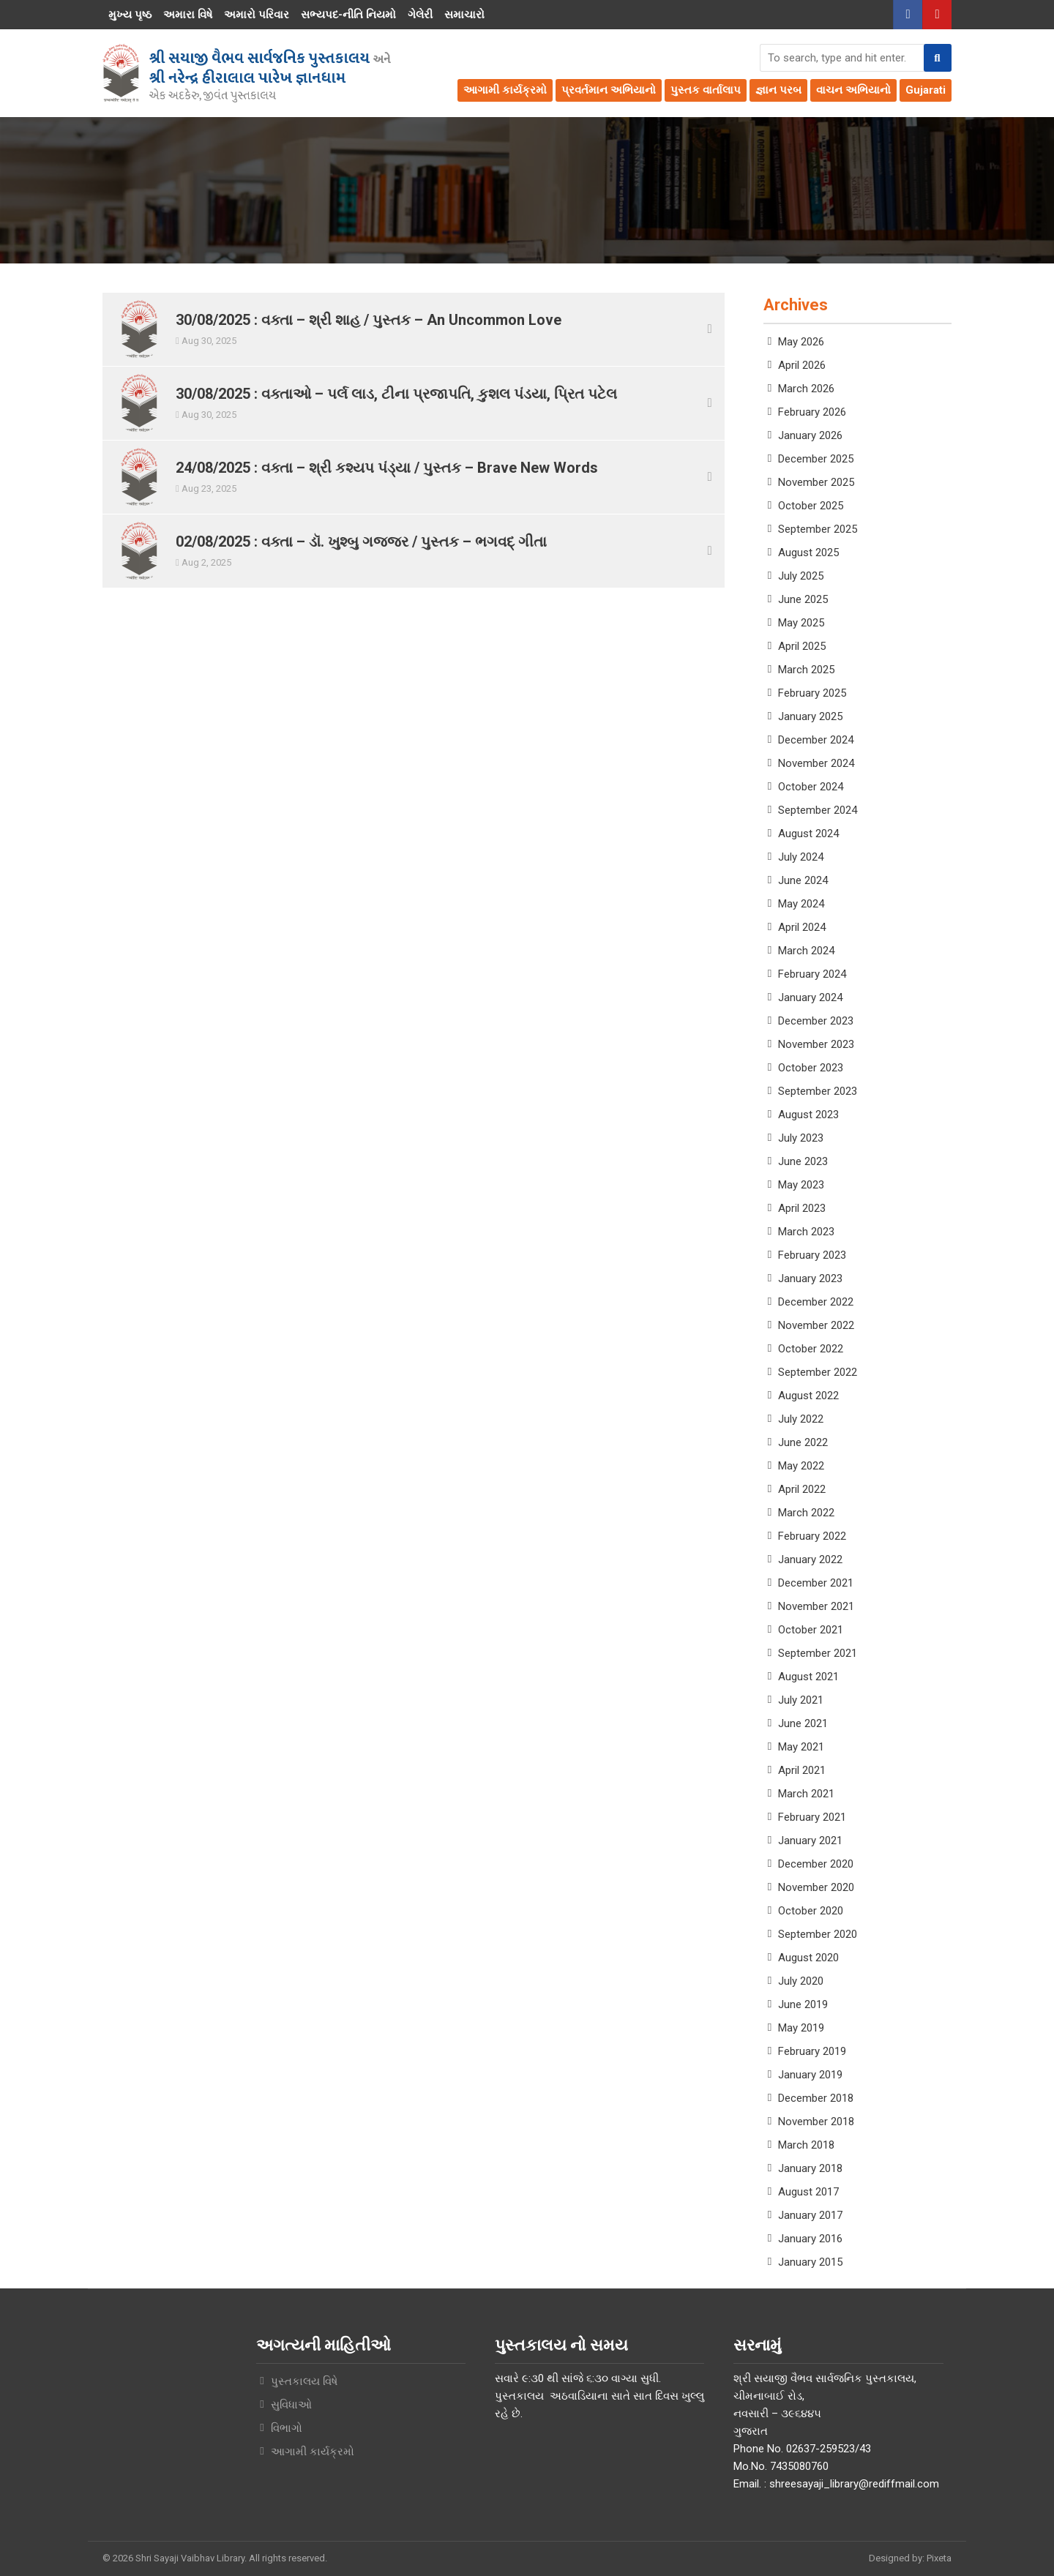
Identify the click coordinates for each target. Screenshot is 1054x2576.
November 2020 (816, 1887)
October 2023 (810, 1067)
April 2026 (802, 365)
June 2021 (803, 1723)
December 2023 (815, 1020)
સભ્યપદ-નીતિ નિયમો (348, 14)
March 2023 (806, 1231)
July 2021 (800, 1700)
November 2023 (816, 1044)
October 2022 (810, 1348)
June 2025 (803, 599)
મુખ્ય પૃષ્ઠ (130, 14)
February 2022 (812, 1536)
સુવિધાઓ (291, 2404)
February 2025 (812, 693)
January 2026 (810, 435)
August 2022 (808, 1395)
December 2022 (815, 1301)
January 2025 (810, 716)
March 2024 (806, 950)
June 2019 (803, 2004)
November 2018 (816, 2121)
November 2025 (816, 482)
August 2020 (808, 1957)
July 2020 (800, 1981)
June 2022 (803, 1442)
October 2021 (810, 1629)
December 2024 (815, 739)
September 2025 (817, 529)
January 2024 (810, 997)
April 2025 (802, 646)
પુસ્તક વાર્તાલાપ (705, 90)
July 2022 (800, 1419)
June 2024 (803, 880)
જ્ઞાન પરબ (778, 90)
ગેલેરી (420, 14)
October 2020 (810, 1910)
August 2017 (808, 2191)
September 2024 (817, 810)
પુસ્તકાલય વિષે (304, 2381)
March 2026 (806, 388)
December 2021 (815, 1583)
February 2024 (812, 974)
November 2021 (816, 1606)
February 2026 (812, 412)
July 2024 (800, 857)
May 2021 (801, 1746)
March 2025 (806, 669)
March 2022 (806, 1512)
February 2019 (812, 2051)
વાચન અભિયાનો (853, 90)
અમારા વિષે (187, 14)
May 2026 (801, 341)
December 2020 (815, 1864)
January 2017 (810, 2215)
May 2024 (801, 903)
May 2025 (801, 622)
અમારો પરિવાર (256, 14)
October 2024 (810, 786)
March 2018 (806, 2145)
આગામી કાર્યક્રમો (505, 90)
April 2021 (802, 1770)
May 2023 (801, 1184)
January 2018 (810, 2168)
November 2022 (816, 1325)
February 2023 (812, 1255)
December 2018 (815, 2098)
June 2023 (803, 1161)
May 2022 (801, 1465)
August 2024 (808, 833)
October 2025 (810, 505)
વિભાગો (286, 2428)
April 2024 (802, 927)
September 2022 (817, 1372)
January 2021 (810, 1840)
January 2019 (810, 2074)
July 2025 (800, 576)
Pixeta (939, 2558)
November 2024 (816, 763)
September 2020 (817, 1934)
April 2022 (802, 1489)
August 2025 (808, 552)
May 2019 (801, 2027)
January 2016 (810, 2238)
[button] (938, 58)
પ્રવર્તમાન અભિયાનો (608, 90)
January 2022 (810, 1559)
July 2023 (800, 1138)
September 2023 (817, 1091)
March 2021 (806, 1793)
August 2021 (808, 1676)
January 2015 (810, 2262)
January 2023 (810, 1278)
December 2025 (815, 458)
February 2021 (812, 1817)
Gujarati (925, 90)
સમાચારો (464, 14)
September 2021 (817, 1653)
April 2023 (802, 1208)
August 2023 (808, 1114)
